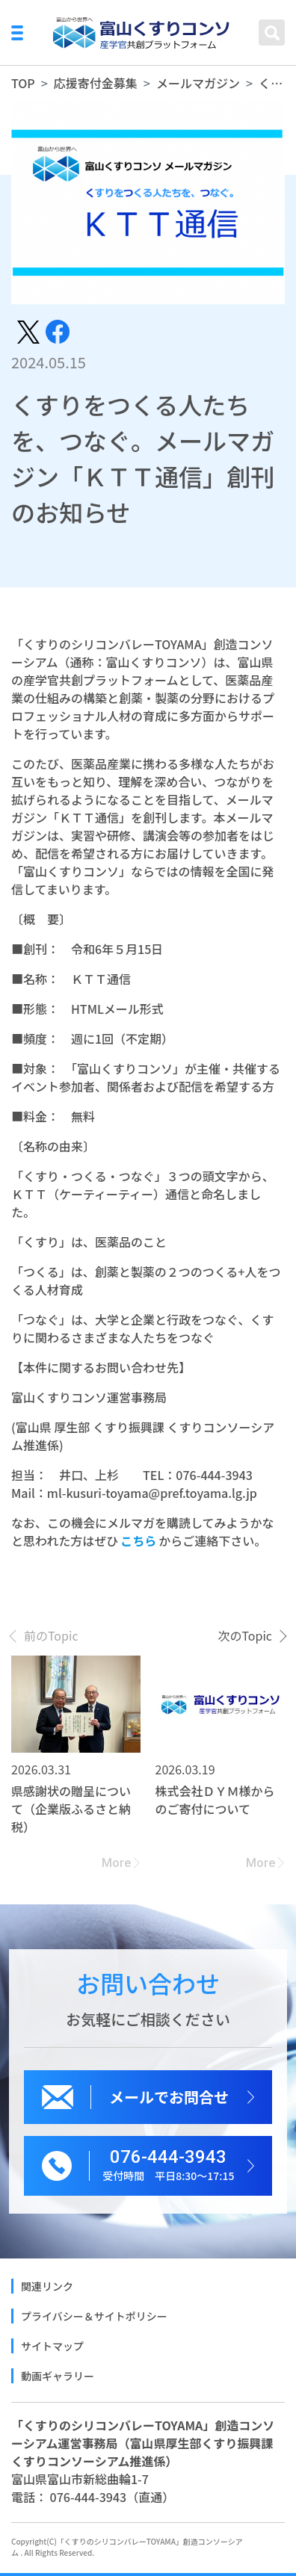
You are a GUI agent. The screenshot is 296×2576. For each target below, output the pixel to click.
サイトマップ (52, 2345)
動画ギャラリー (57, 2375)
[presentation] (44, 1635)
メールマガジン (198, 83)
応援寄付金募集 (96, 83)
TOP (23, 83)
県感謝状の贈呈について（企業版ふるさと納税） (71, 1809)
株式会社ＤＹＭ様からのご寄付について (215, 1800)
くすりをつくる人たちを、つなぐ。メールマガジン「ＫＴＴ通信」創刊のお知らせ (272, 83)
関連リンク (47, 2286)
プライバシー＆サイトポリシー (94, 2316)
